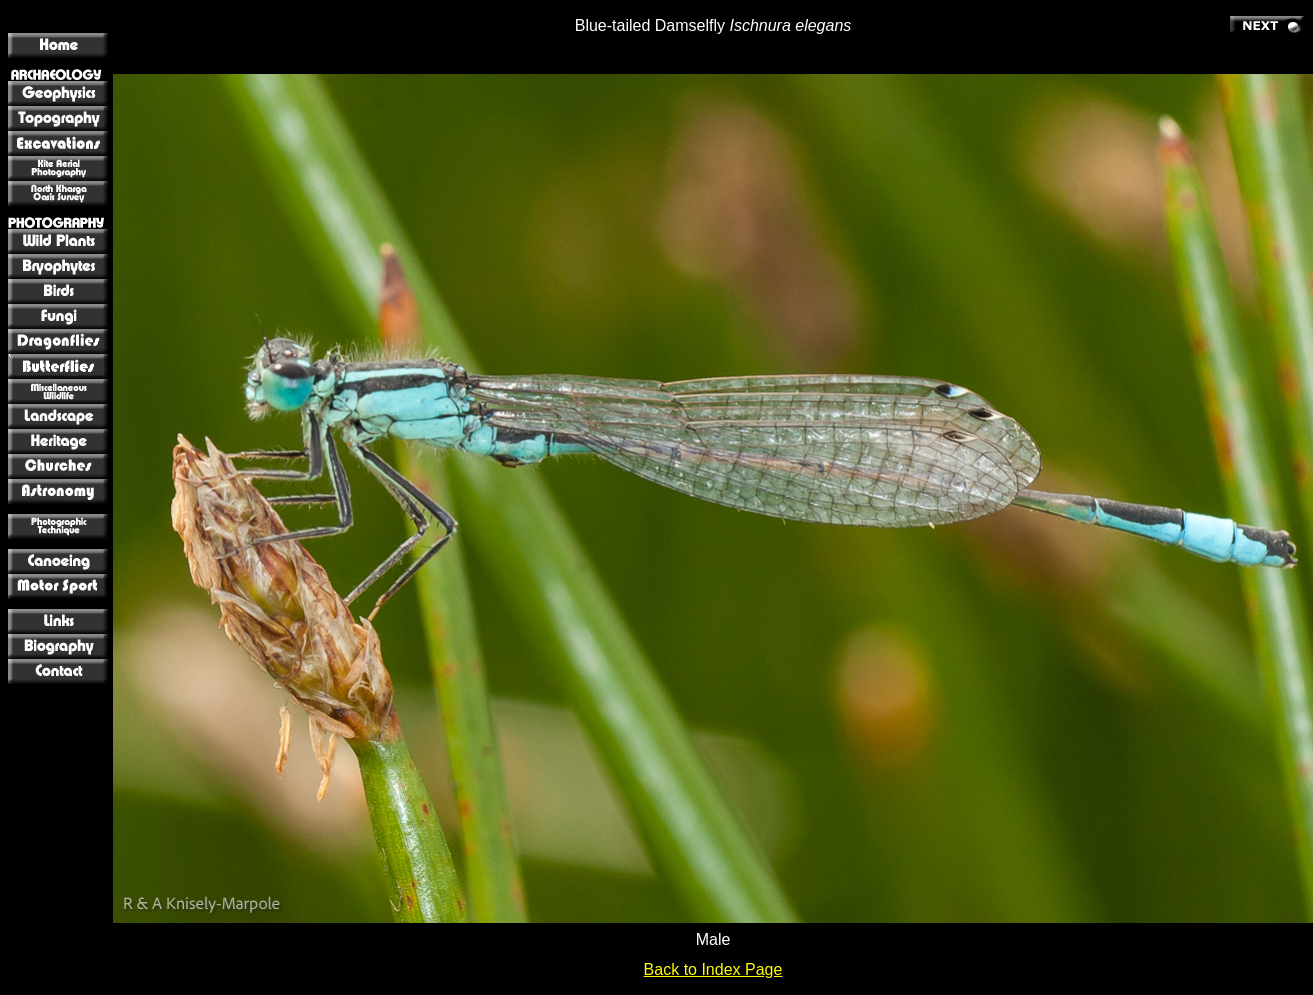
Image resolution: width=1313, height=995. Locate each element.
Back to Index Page (713, 969)
